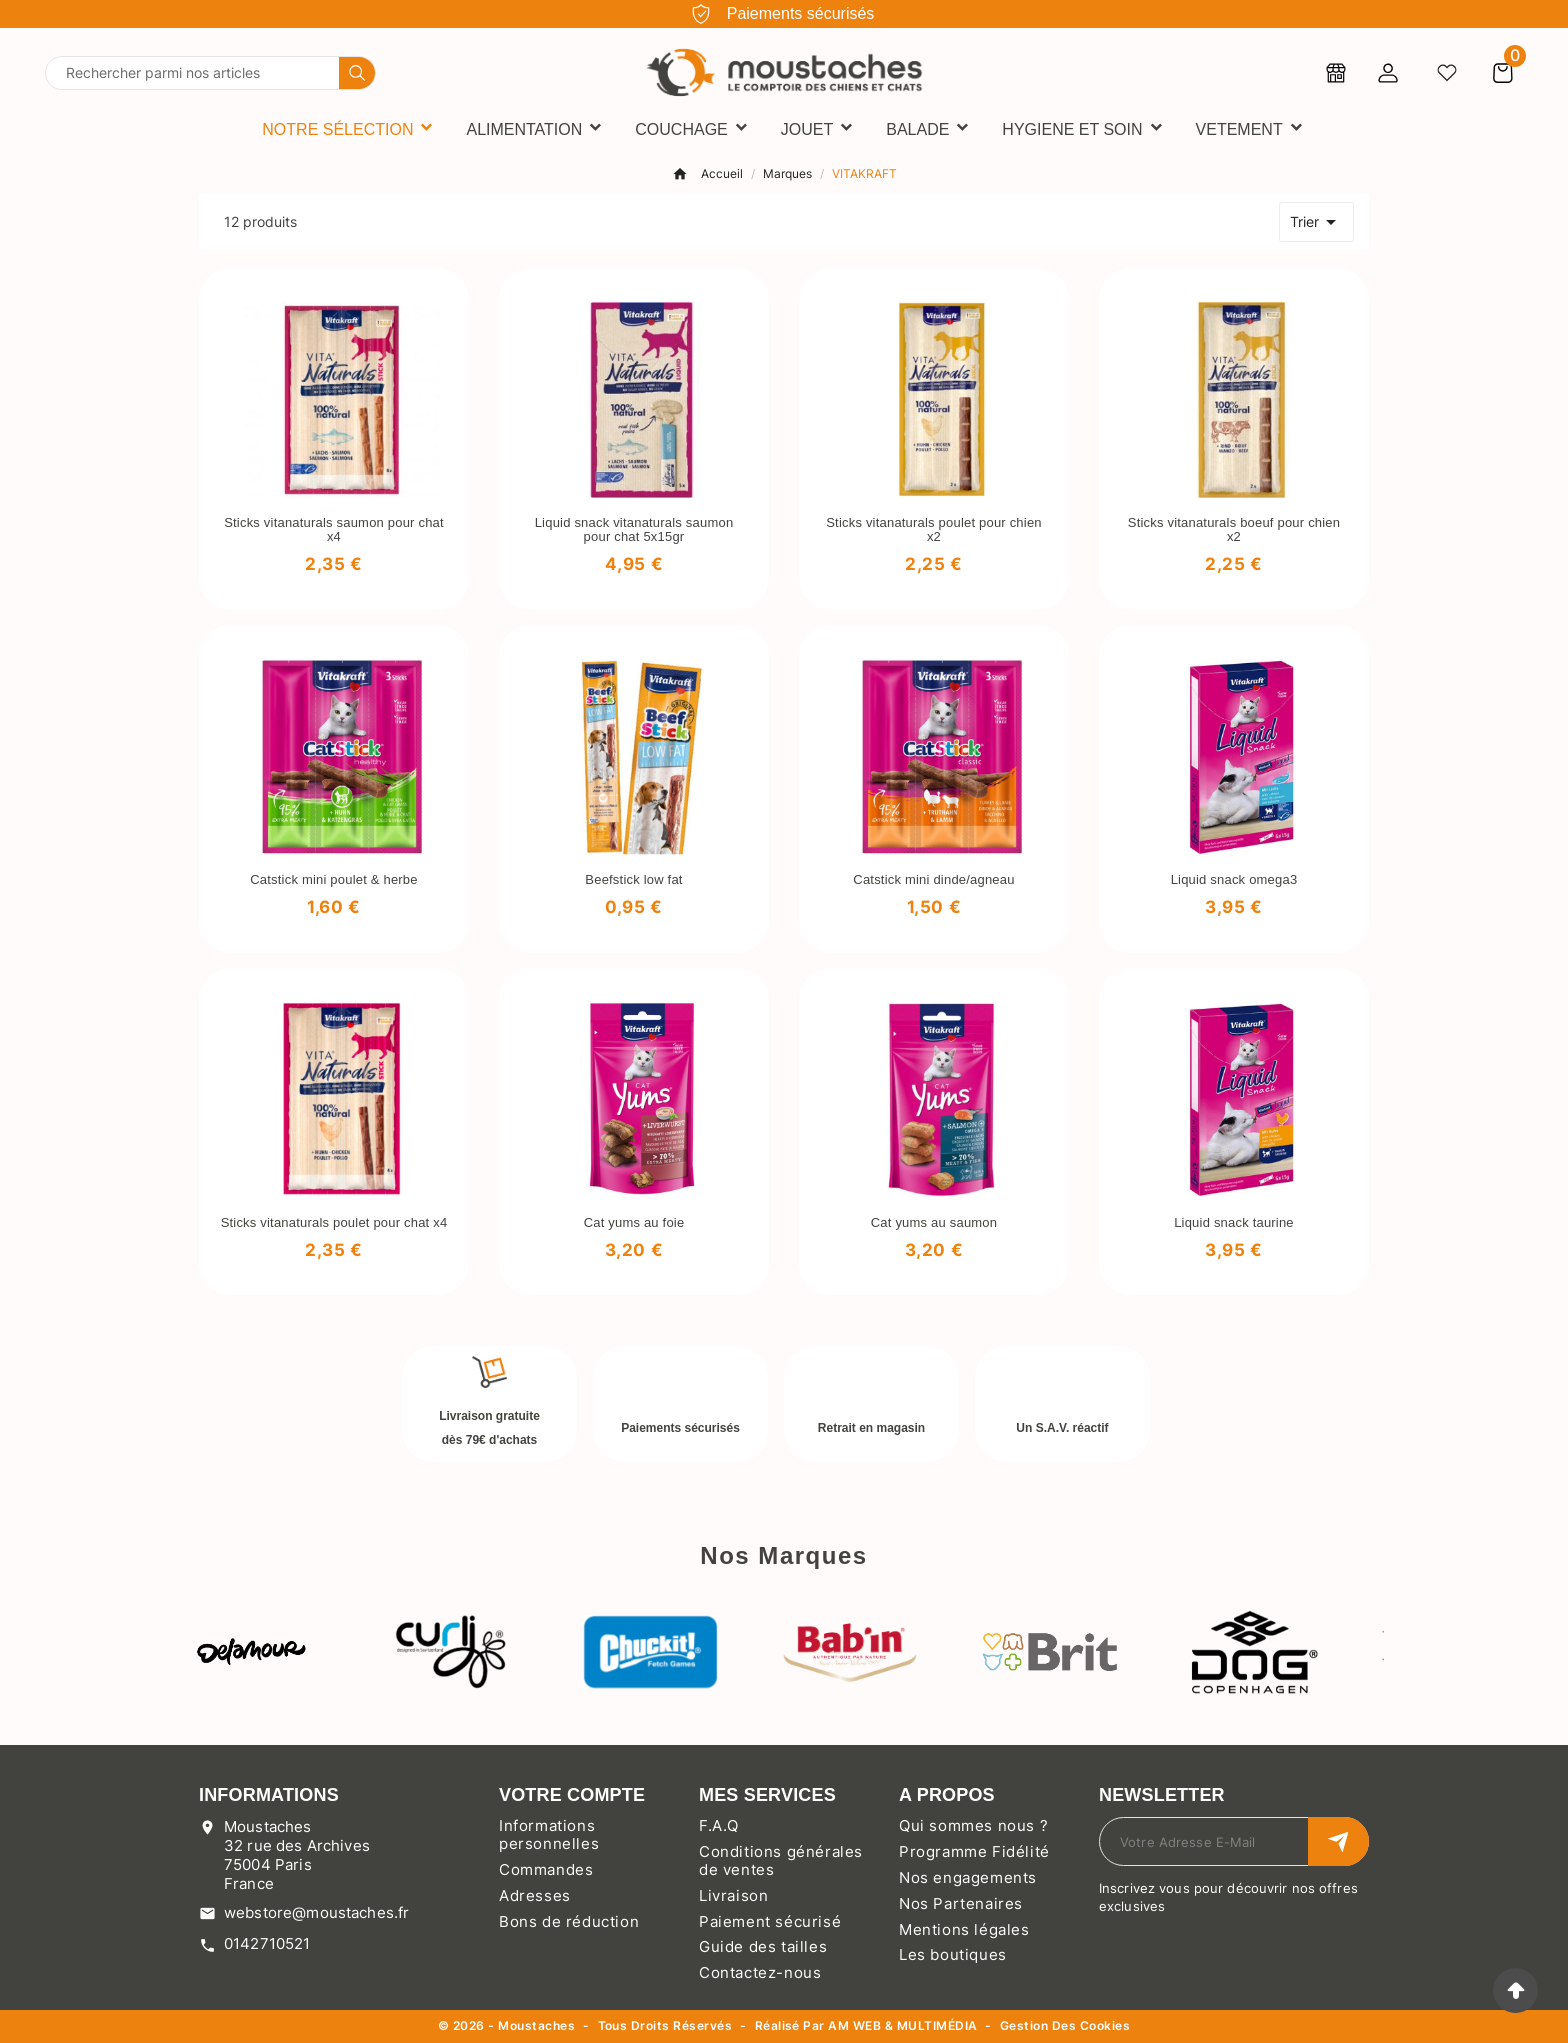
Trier (1316, 222)
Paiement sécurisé (770, 1921)
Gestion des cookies (1065, 2026)
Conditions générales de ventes (781, 1860)
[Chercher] (192, 73)
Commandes (546, 1869)
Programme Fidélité (974, 1851)
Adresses (535, 1895)
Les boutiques (953, 1954)
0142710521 (267, 1943)
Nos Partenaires (961, 1903)
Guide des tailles (763, 1946)
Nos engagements (968, 1877)
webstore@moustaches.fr (316, 1912)
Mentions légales (964, 1929)
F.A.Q (719, 1825)
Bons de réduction (569, 1921)
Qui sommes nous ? (973, 1825)
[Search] (357, 73)
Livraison (733, 1895)
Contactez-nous (760, 1972)
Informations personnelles (549, 1834)
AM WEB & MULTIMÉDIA (902, 2025)
